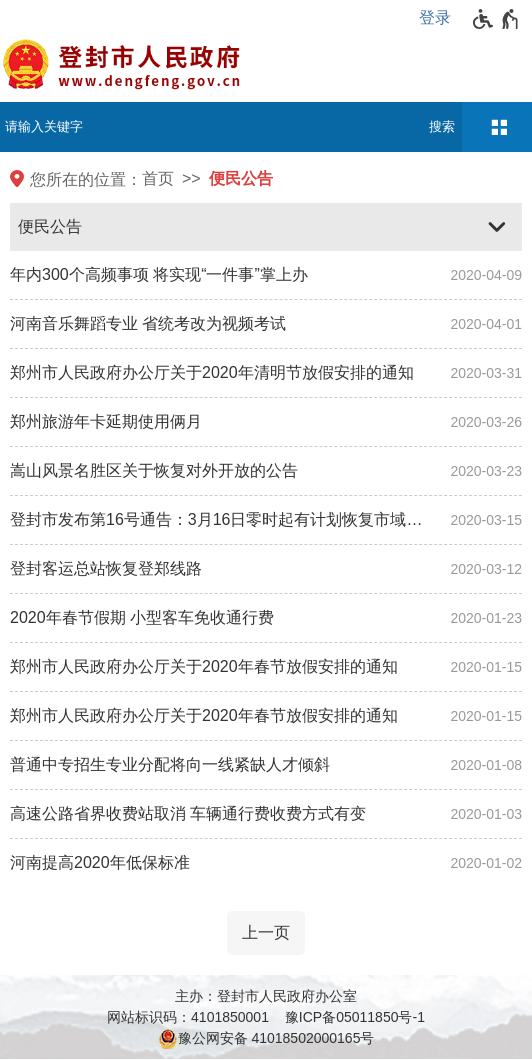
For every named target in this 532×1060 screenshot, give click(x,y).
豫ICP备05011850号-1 (355, 1017)
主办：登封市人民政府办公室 (266, 996)
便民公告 (241, 178)
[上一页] (266, 933)
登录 (435, 17)
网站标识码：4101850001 (188, 1017)
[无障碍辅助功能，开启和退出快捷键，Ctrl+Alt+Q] (496, 19)
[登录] (440, 18)
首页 (158, 178)
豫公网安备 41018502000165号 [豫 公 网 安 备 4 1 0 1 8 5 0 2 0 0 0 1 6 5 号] (266, 1039)
